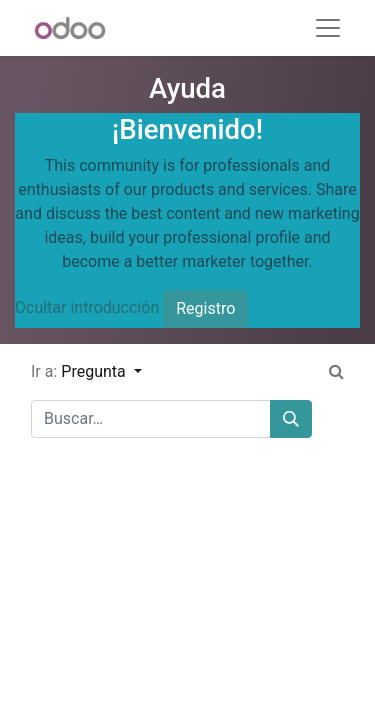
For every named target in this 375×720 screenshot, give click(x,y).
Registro (205, 308)
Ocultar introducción (87, 308)
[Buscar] (291, 419)
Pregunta (95, 371)
